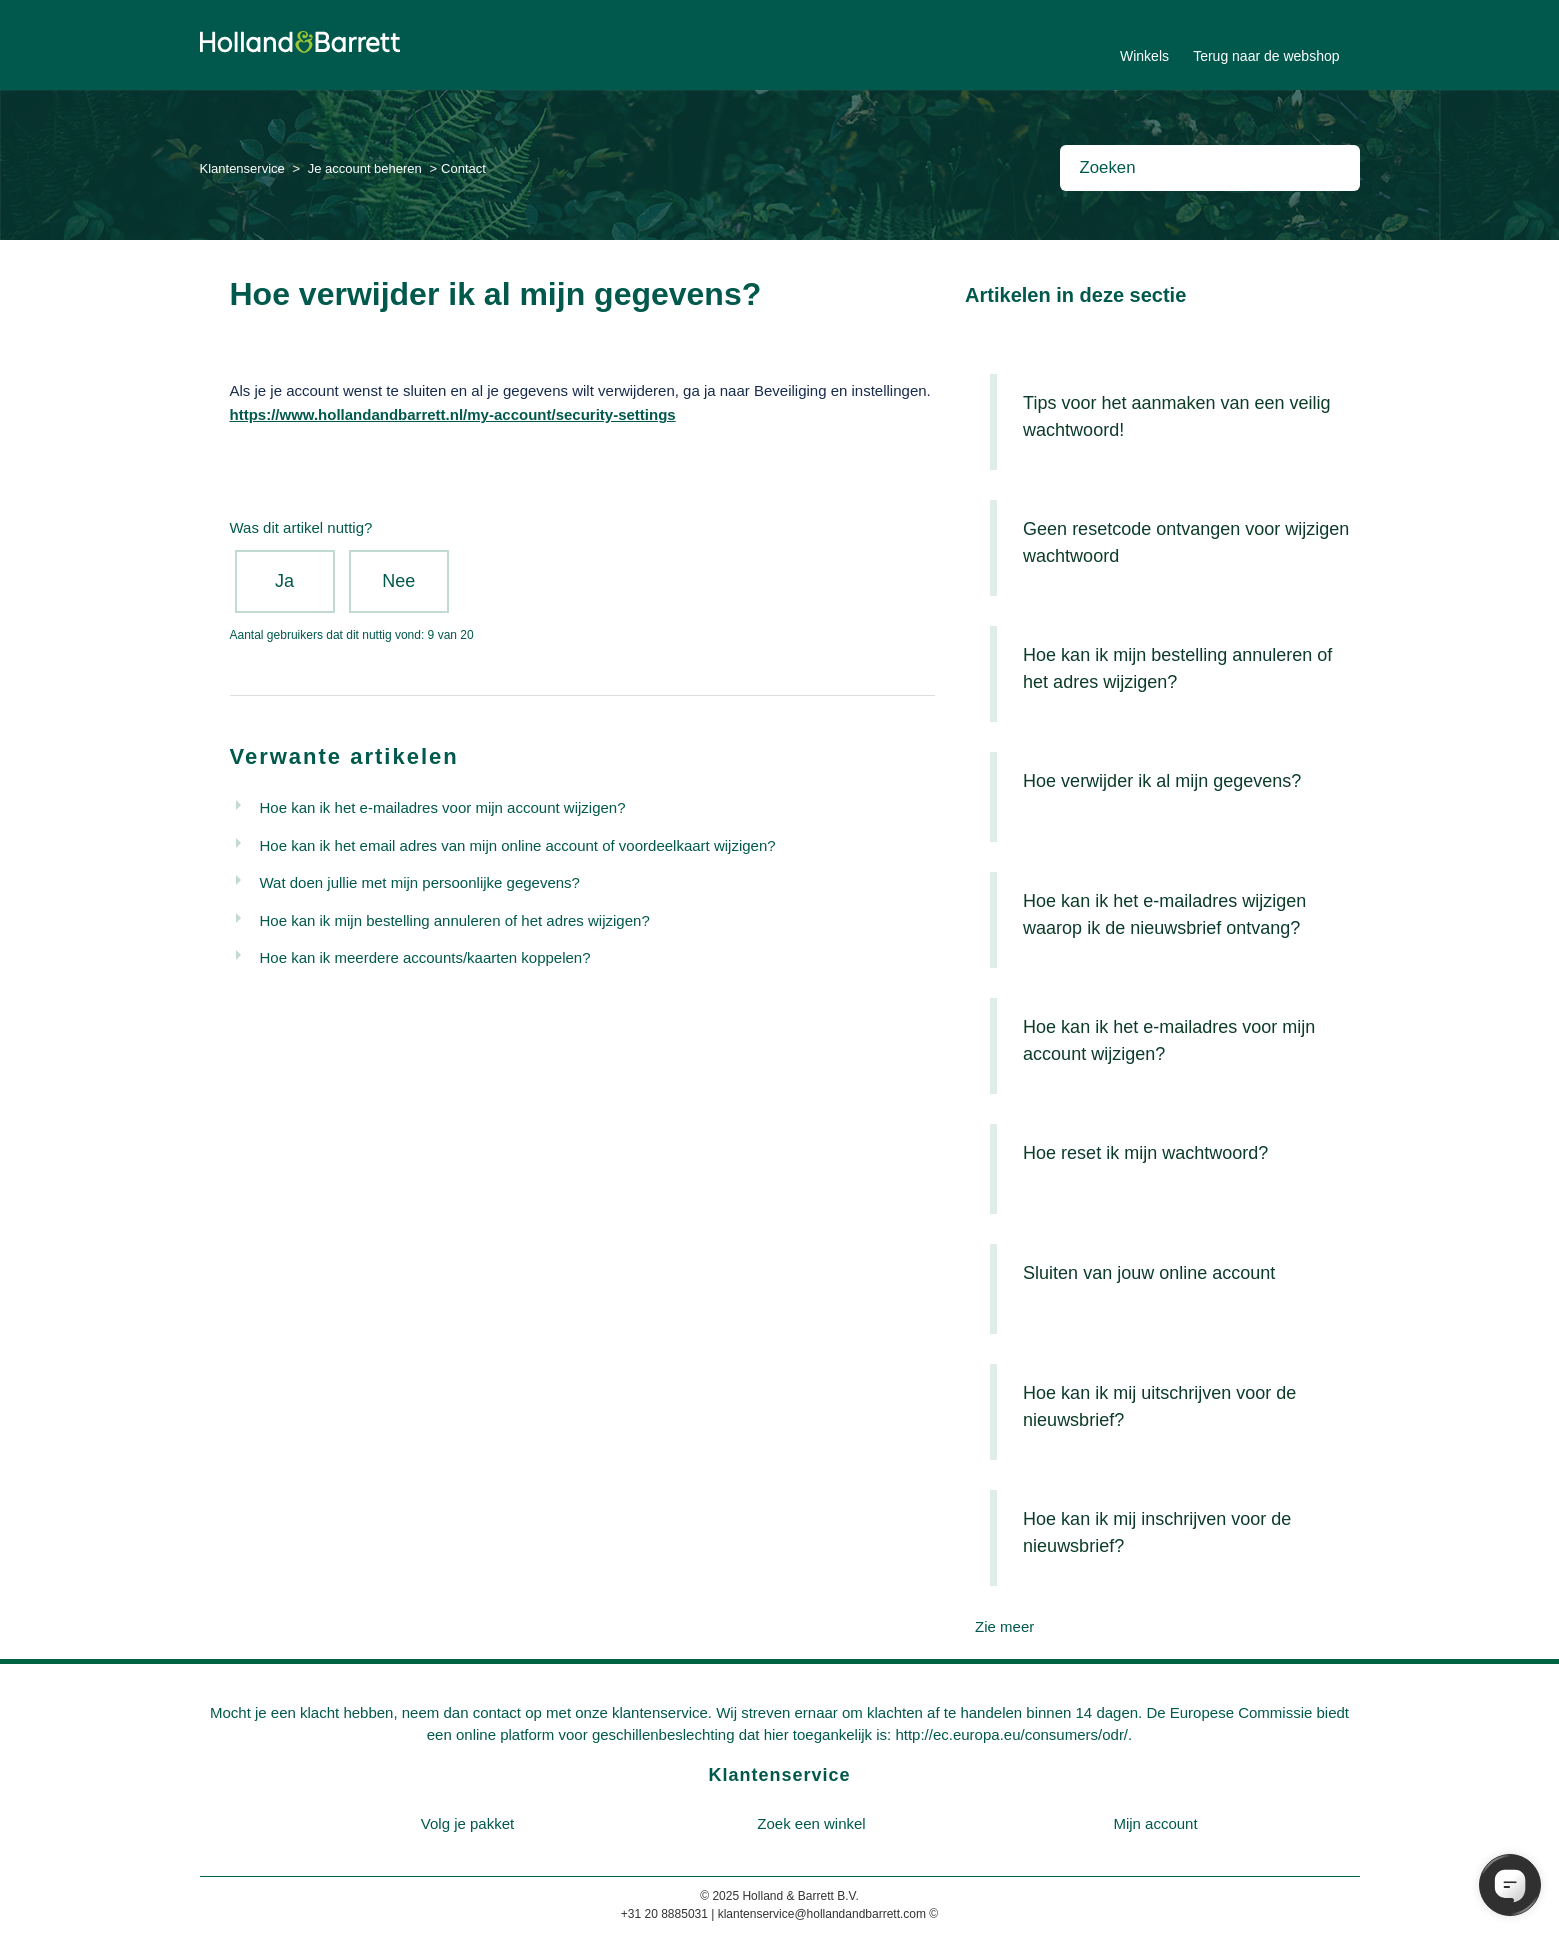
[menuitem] (468, 1824)
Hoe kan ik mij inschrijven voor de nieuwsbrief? (1157, 1532)
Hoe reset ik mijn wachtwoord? (1145, 1153)
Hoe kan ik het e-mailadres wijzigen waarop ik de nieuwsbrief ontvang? (1164, 914)
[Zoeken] (1210, 168)
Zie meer (1004, 1626)
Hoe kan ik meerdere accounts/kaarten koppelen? (425, 957)
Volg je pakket (467, 1823)
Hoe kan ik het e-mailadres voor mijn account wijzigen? (443, 807)
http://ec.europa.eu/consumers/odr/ (1011, 1734)
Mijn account (1155, 1823)
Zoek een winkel (811, 1823)
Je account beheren (365, 168)
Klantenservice (242, 168)
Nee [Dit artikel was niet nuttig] (398, 581)
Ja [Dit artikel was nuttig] (284, 581)
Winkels (1144, 56)
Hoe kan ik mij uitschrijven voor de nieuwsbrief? (1159, 1406)
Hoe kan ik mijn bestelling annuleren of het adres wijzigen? (455, 920)
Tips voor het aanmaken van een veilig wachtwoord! (1177, 416)
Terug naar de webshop (1266, 56)
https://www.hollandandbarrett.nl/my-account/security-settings (453, 414)
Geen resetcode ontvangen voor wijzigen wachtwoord (1186, 542)
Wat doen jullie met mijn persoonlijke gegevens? (420, 882)
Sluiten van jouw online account (1149, 1273)
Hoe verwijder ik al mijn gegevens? (1162, 781)
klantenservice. (662, 1712)
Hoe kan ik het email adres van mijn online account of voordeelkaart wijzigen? (518, 845)
